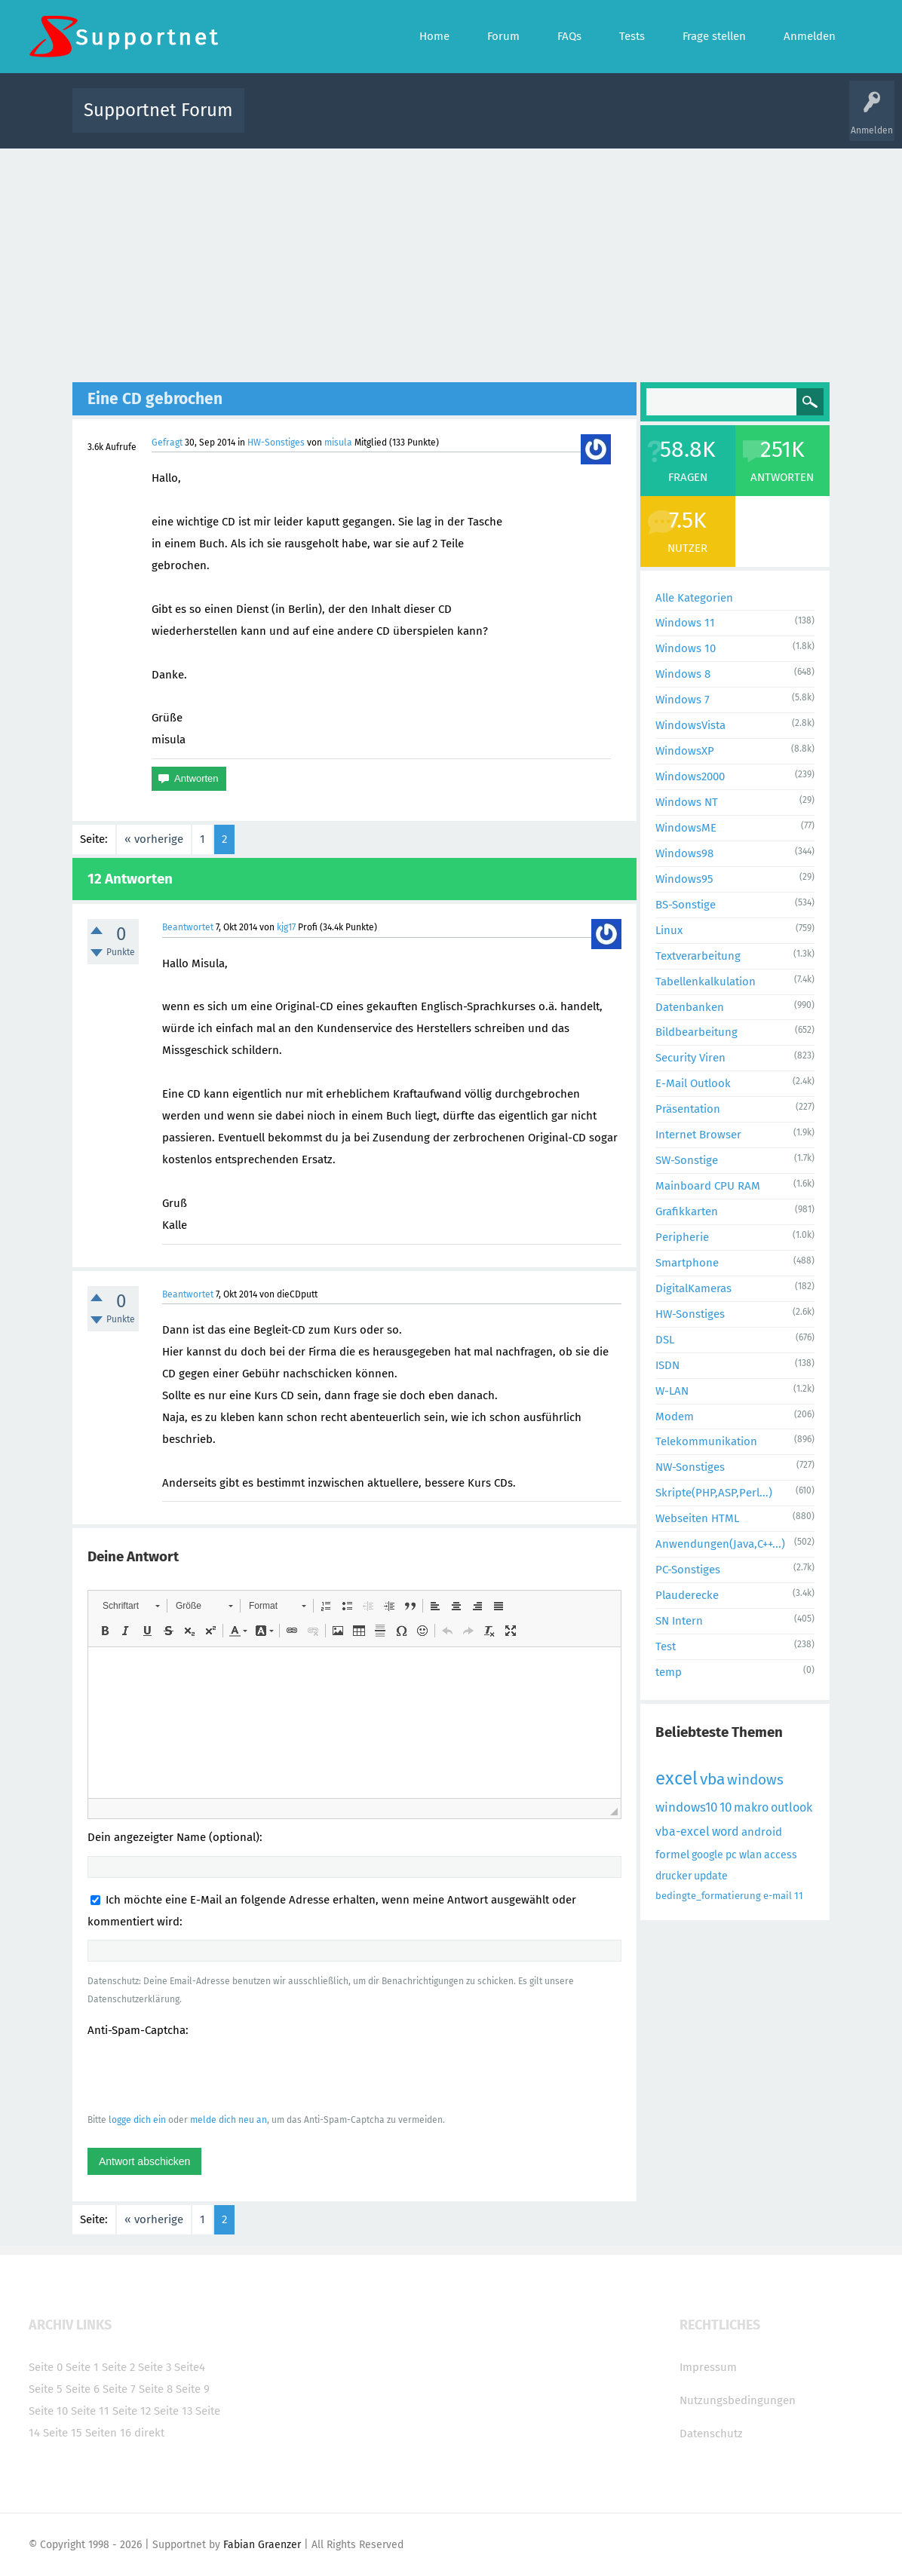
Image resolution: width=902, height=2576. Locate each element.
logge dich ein (137, 2120)
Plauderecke (687, 1595)
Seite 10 (48, 2411)
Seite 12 (131, 2411)
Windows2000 (690, 776)
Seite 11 (90, 2411)
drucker (673, 1876)
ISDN (667, 1365)
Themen (532, 121)
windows (755, 1779)
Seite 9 (193, 2389)
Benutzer (639, 121)
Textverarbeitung (698, 956)
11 (798, 1895)
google (707, 1855)
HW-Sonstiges (276, 442)
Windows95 (684, 879)
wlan (750, 1855)
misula (338, 442)
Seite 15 (62, 2433)
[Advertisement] (451, 261)
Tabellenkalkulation (705, 981)
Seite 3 (154, 2367)
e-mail (777, 1895)
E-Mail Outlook (693, 1083)
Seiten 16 (108, 2433)
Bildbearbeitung (696, 1032)
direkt (149, 2433)
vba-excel (682, 1831)
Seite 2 (118, 2367)
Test (665, 1646)
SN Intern (679, 1621)
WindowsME (685, 828)
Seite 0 (46, 2367)
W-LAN (672, 1391)
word (725, 1831)
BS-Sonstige (685, 904)
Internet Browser (698, 1134)
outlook (791, 1807)
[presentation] (202, 2074)
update (711, 1876)
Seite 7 (119, 2389)
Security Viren (690, 1057)
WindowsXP (684, 751)
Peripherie (682, 1237)
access (780, 1855)
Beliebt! (408, 121)
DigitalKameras (693, 1288)
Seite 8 (156, 2389)
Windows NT (686, 802)
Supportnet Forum (158, 110)
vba (712, 1779)
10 (725, 1807)
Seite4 (189, 2367)
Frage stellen (697, 121)
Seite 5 (46, 2389)
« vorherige (153, 839)
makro (751, 1807)
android (761, 1832)
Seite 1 (82, 2367)
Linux (669, 930)
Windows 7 (682, 699)
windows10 (686, 1807)
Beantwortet (187, 927)
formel (672, 1854)
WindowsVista (690, 725)
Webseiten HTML (697, 1518)
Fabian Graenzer (262, 2544)
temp (668, 1672)
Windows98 (684, 853)
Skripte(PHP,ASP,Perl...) (713, 1492)
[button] (130, 1605)
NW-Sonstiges (690, 1467)
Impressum (708, 2367)
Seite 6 (83, 2389)
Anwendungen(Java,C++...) (720, 1544)
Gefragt (167, 442)
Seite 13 (173, 2411)
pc (731, 1855)
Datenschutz (711, 2433)
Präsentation (687, 1109)
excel (676, 1778)
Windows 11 (685, 622)
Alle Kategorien (694, 598)
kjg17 (286, 927)
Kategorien (585, 121)
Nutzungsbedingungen (738, 2400)
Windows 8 (682, 674)
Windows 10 (685, 648)
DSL (664, 1339)
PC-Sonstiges (687, 1569)
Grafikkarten (686, 1211)
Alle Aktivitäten (286, 121)
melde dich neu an (228, 2120)
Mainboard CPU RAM (707, 1186)
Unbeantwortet (470, 121)
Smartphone (687, 1263)
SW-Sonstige (686, 1160)
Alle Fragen (355, 121)
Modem (674, 1416)
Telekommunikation (706, 1441)
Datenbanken (689, 1007)
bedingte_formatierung (708, 1895)
